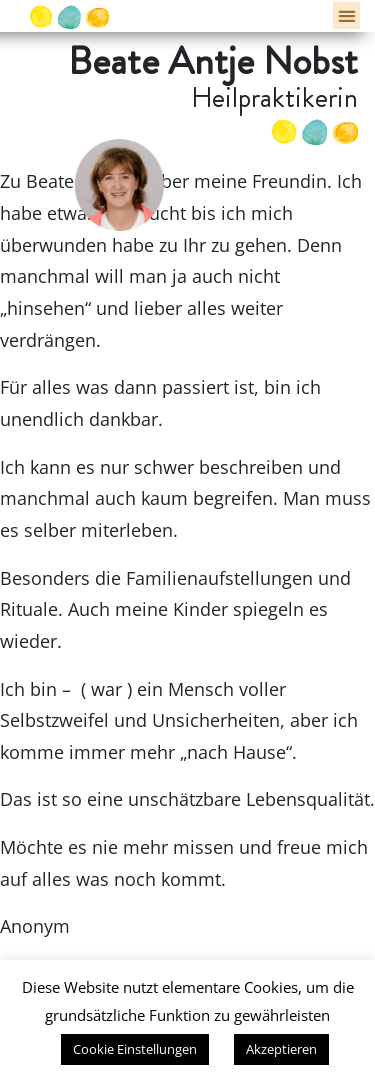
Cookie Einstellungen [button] (135, 1049)
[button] (346, 15)
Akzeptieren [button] (281, 1049)
